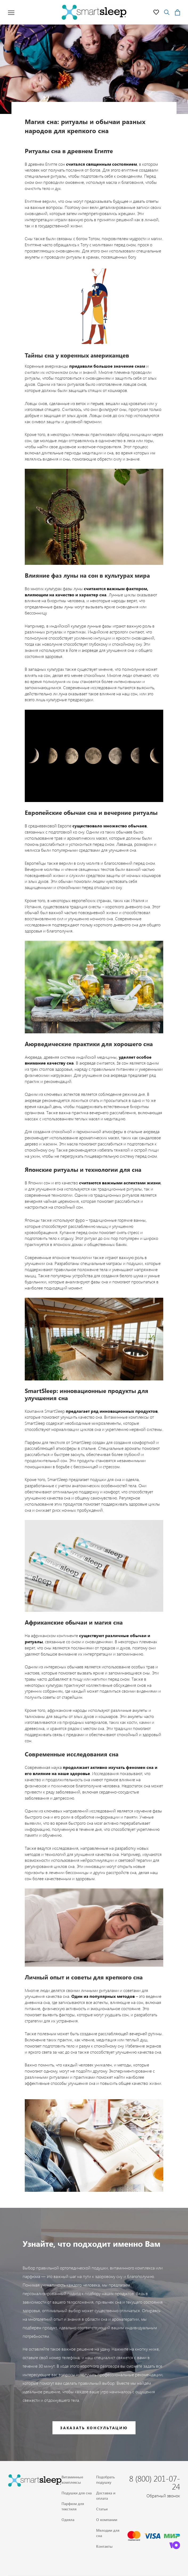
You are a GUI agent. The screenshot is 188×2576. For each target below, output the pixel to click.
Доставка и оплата (105, 2495)
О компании (106, 2519)
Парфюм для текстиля (73, 2506)
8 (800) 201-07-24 (154, 2482)
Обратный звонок (163, 2495)
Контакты (104, 2546)
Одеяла (68, 2519)
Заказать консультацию (94, 2427)
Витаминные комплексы (72, 2479)
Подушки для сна (77, 2492)
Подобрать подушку (105, 2479)
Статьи (102, 2508)
